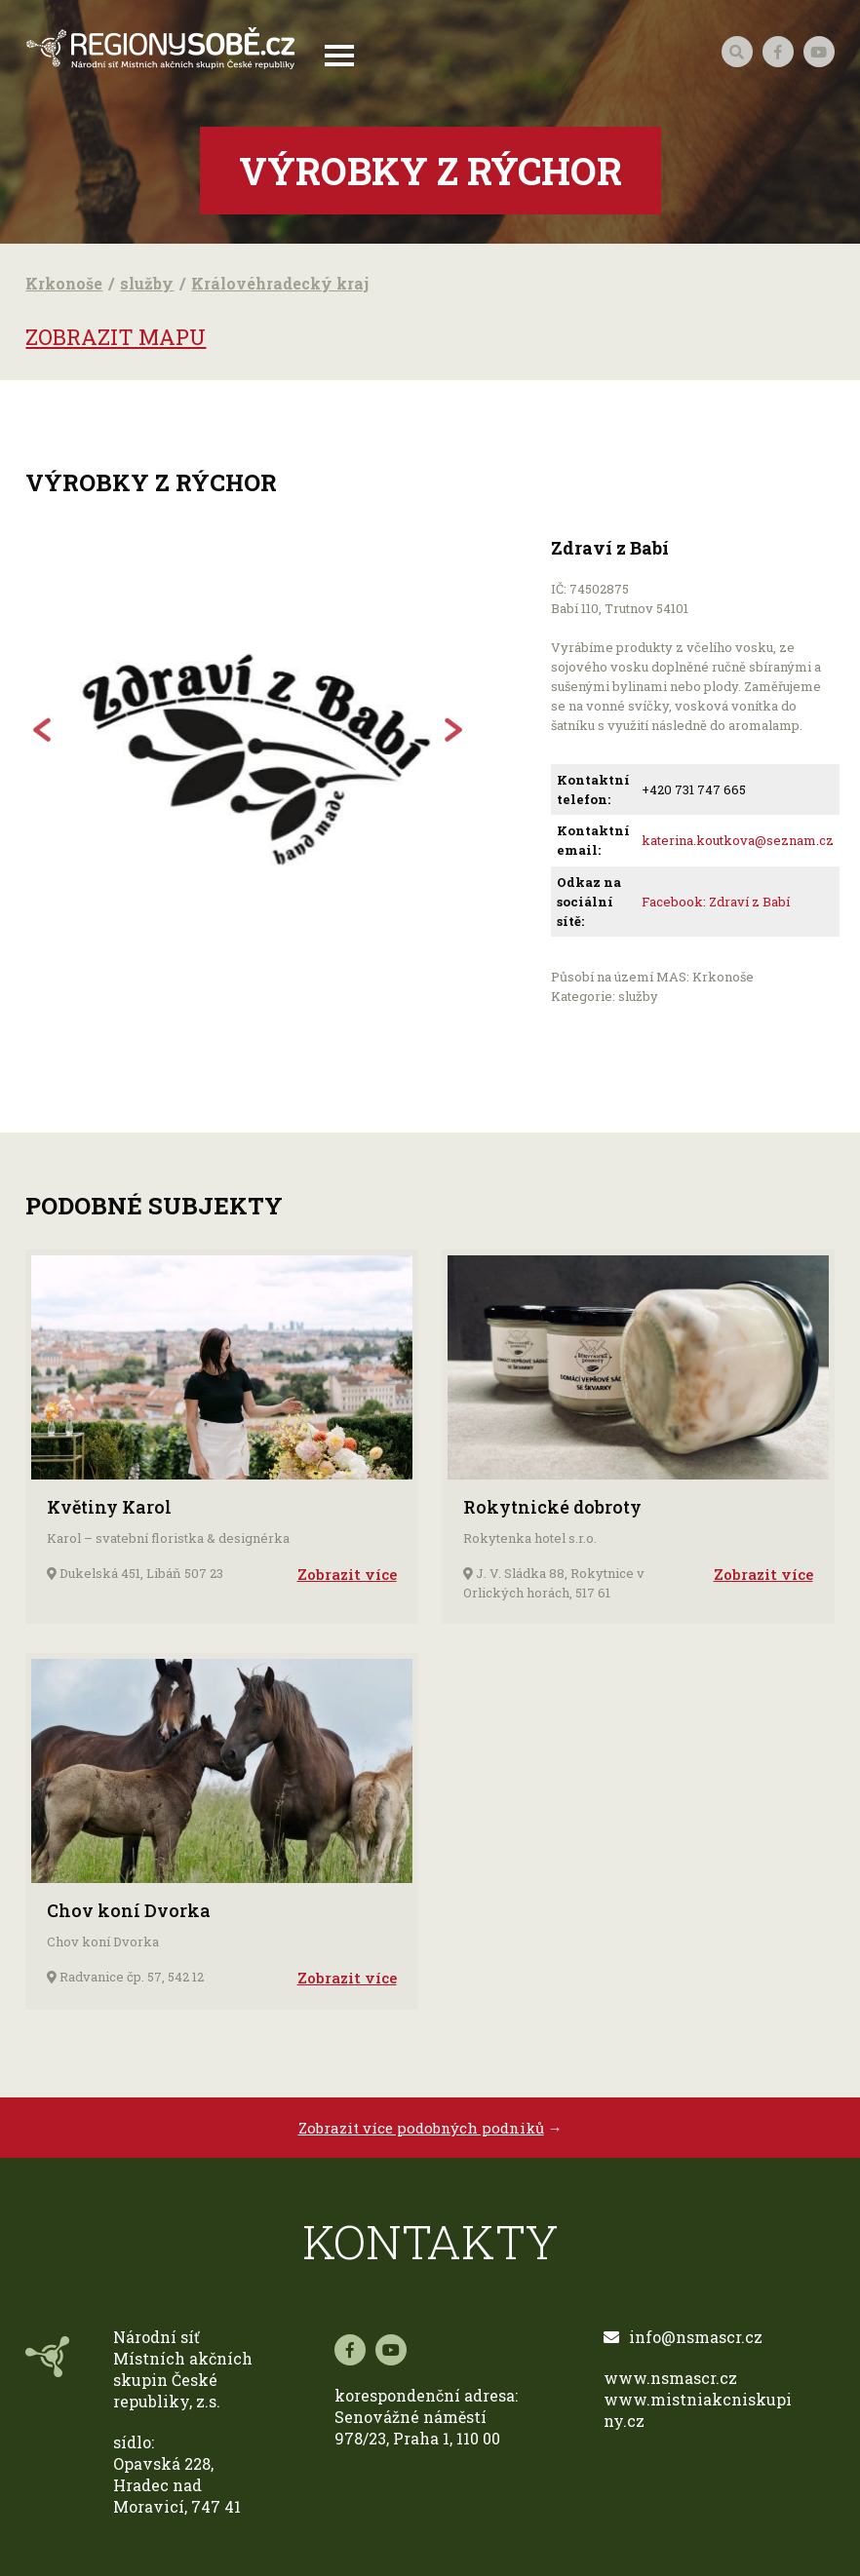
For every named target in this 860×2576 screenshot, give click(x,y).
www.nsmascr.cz (670, 2377)
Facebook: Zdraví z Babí (716, 901)
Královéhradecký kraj (280, 283)
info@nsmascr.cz (683, 2336)
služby (147, 283)
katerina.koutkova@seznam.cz (738, 840)
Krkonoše (63, 283)
